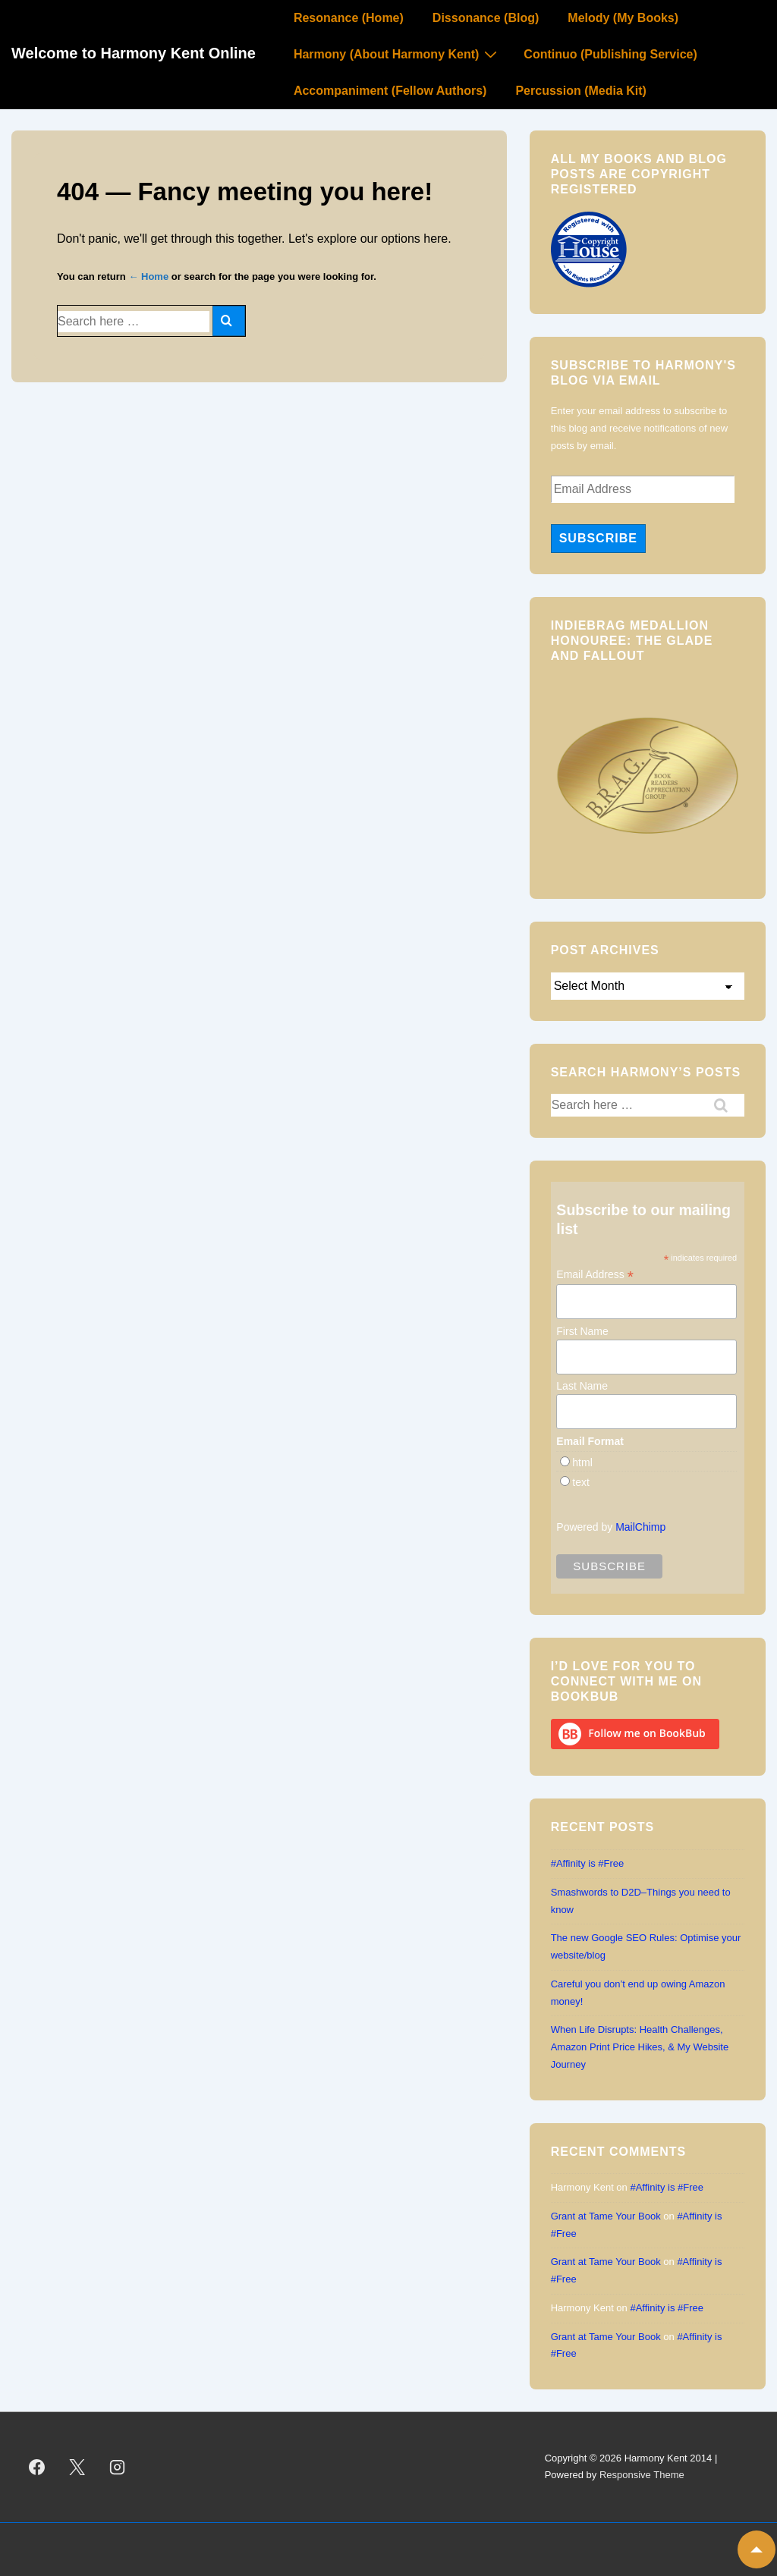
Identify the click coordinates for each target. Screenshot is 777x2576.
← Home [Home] (148, 276)
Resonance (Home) (349, 17)
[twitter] (77, 2467)
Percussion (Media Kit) (580, 90)
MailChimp (640, 1527)
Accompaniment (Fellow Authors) (390, 90)
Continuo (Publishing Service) (610, 54)
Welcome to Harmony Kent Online (133, 53)
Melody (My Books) (623, 17)
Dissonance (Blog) (486, 17)
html (582, 1462)
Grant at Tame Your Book (606, 2216)
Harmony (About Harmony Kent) (397, 53)
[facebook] (37, 2467)
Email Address (595, 1275)
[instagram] (117, 2467)
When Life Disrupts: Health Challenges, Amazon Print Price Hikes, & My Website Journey (640, 2047)
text (581, 1482)
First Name (582, 1331)
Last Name (582, 1386)
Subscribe (598, 538)
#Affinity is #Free (587, 1863)
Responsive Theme (641, 2474)
